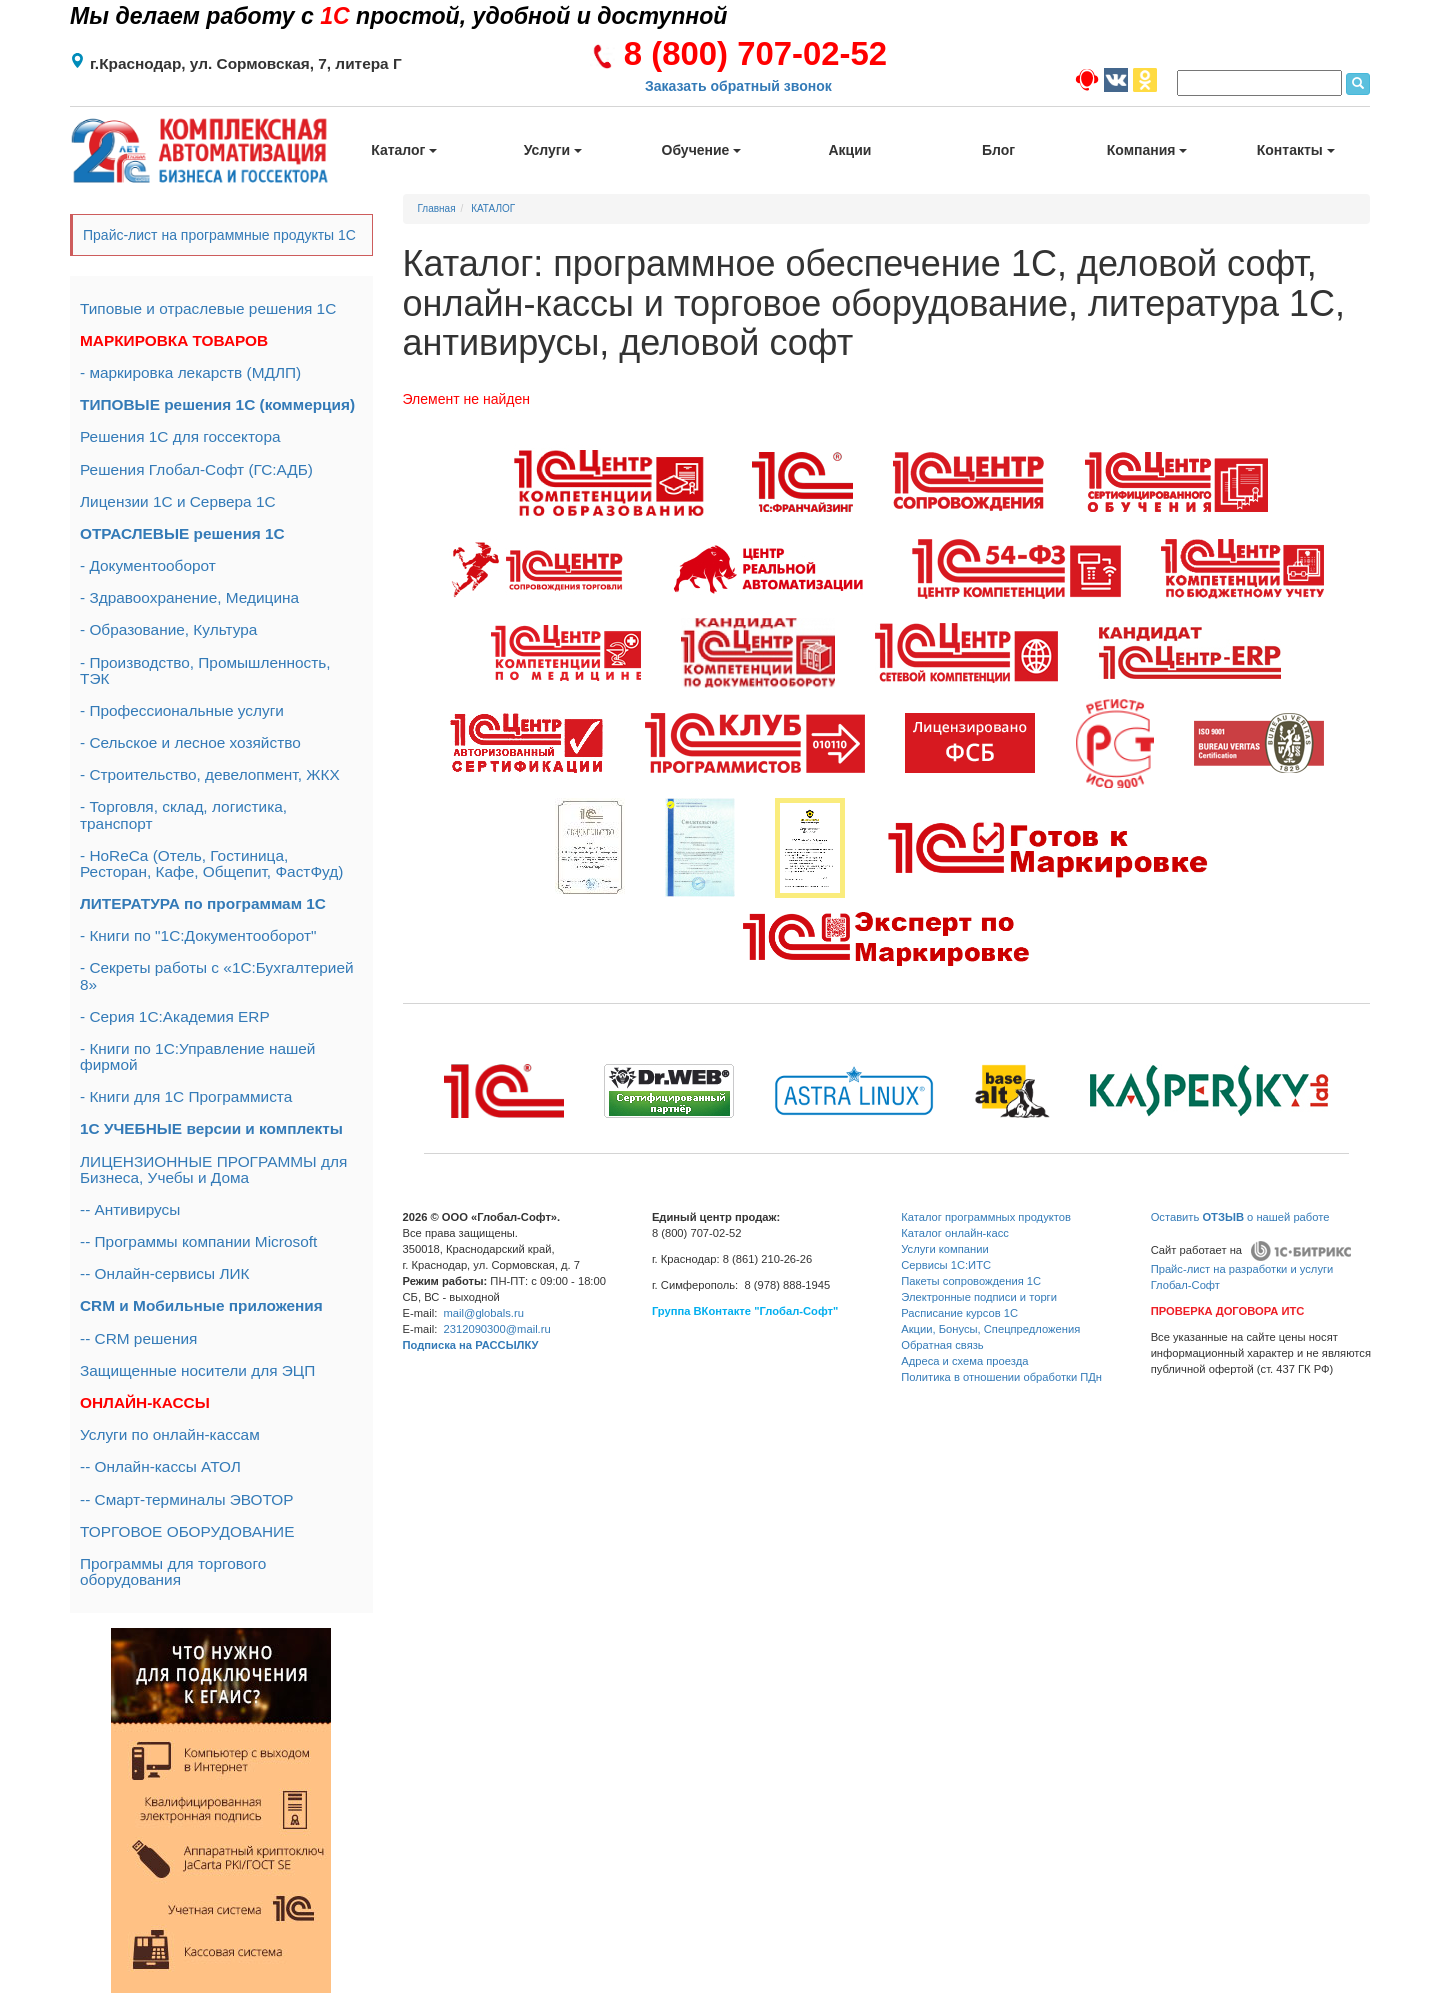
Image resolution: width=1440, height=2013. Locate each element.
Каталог (404, 150)
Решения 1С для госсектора (180, 436)
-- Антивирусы (130, 1209)
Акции (850, 150)
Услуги (553, 150)
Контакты (1296, 150)
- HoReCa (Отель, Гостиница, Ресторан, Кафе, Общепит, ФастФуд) (211, 863)
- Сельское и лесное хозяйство (190, 742)
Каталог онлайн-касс (955, 1233)
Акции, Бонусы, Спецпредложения (990, 1329)
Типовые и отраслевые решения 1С (208, 308)
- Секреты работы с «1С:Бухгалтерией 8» (217, 975)
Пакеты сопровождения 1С (971, 1281)
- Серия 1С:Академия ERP (175, 1016)
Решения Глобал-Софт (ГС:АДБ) (196, 469)
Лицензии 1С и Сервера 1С (178, 501)
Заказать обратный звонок (738, 86)
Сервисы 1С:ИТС (946, 1265)
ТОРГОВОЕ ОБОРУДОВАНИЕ (187, 1531)
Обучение (702, 150)
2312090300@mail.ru (497, 1329)
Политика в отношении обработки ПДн (1001, 1377)
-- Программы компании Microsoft (198, 1241)
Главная (437, 208)
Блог (998, 150)
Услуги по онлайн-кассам (170, 1434)
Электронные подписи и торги (979, 1297)
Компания (1147, 150)
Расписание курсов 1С (959, 1313)
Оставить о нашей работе (1240, 1217)
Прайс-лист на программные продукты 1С (219, 235)
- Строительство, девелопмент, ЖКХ (210, 774)
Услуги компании (944, 1249)
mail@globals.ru (484, 1313)
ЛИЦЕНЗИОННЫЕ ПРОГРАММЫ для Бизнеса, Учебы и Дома (213, 1169)
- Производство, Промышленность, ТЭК (205, 670)
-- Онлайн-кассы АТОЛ (160, 1466)
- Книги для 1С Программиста (186, 1096)
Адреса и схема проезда (964, 1361)
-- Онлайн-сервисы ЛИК (165, 1273)
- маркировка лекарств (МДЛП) (190, 372)
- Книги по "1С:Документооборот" (198, 935)
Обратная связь (942, 1345)
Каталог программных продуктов (986, 1217)
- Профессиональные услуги (182, 710)
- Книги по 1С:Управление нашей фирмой (197, 1056)
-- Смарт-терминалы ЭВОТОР (186, 1499)
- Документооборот (148, 565)
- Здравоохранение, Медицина (189, 597)
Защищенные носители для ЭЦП (197, 1370)
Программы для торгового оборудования (173, 1571)
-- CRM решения (138, 1338)
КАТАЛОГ (493, 208)
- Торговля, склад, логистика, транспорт (183, 814)
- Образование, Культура (168, 629)
